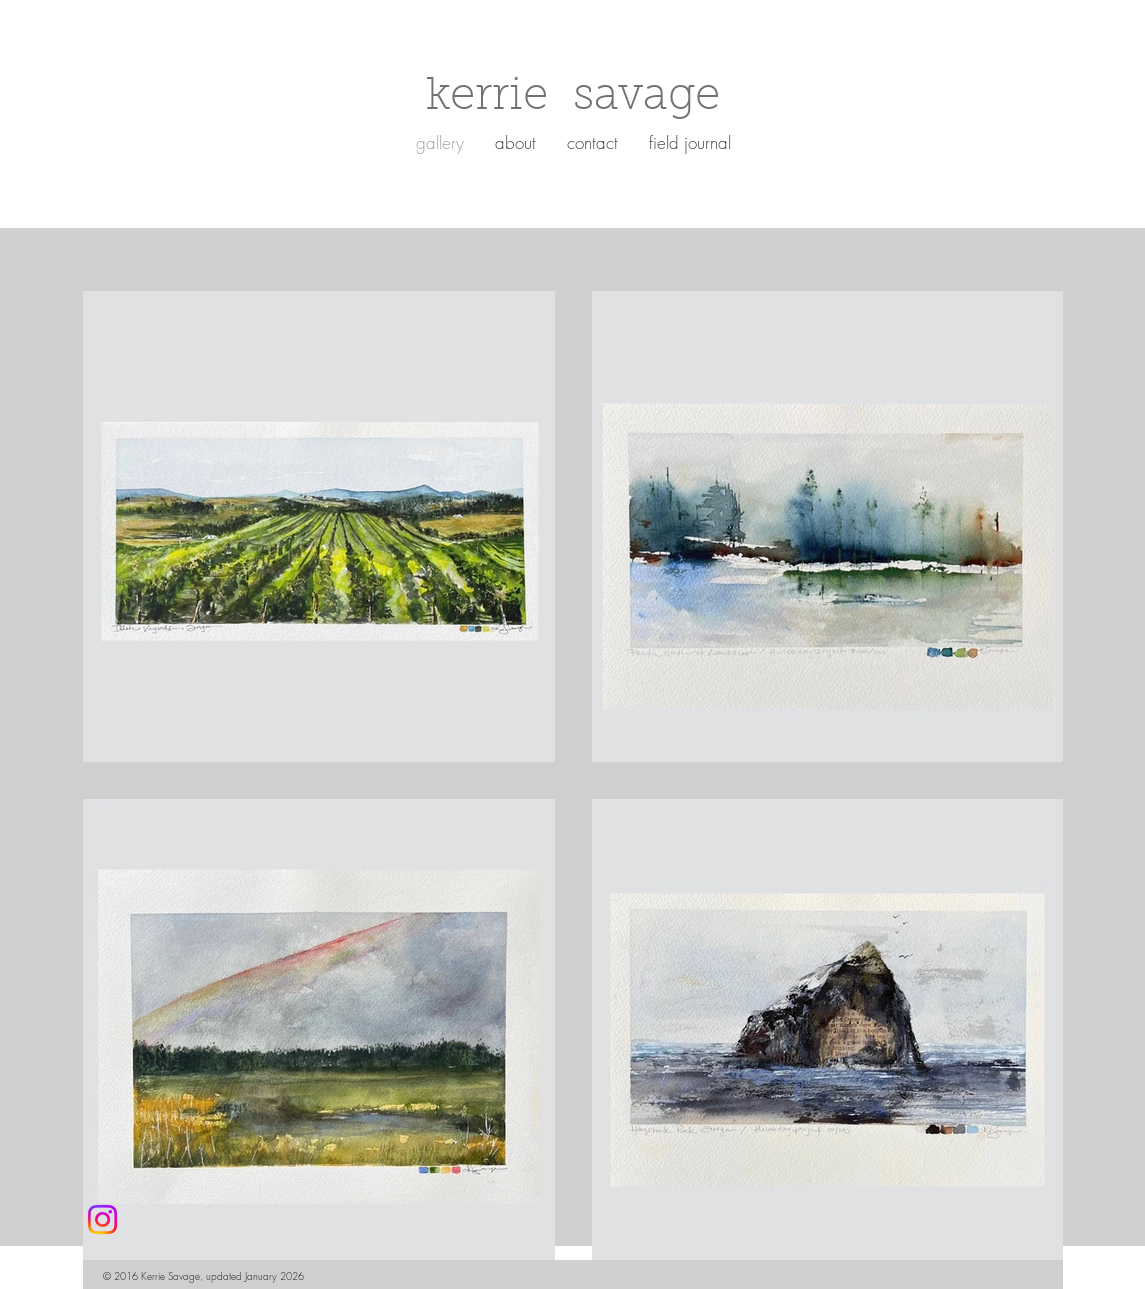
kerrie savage (573, 98)
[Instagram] (102, 1219)
